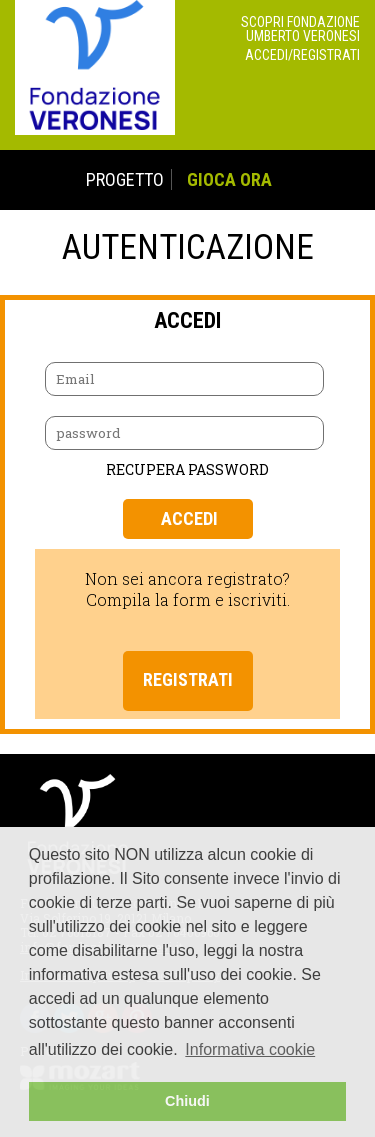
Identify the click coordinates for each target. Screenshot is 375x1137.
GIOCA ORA (229, 179)
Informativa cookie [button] (250, 1049)
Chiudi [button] (187, 1101)
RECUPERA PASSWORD (187, 469)
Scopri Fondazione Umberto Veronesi (300, 29)
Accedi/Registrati (302, 55)
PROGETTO (125, 179)
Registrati (188, 679)
